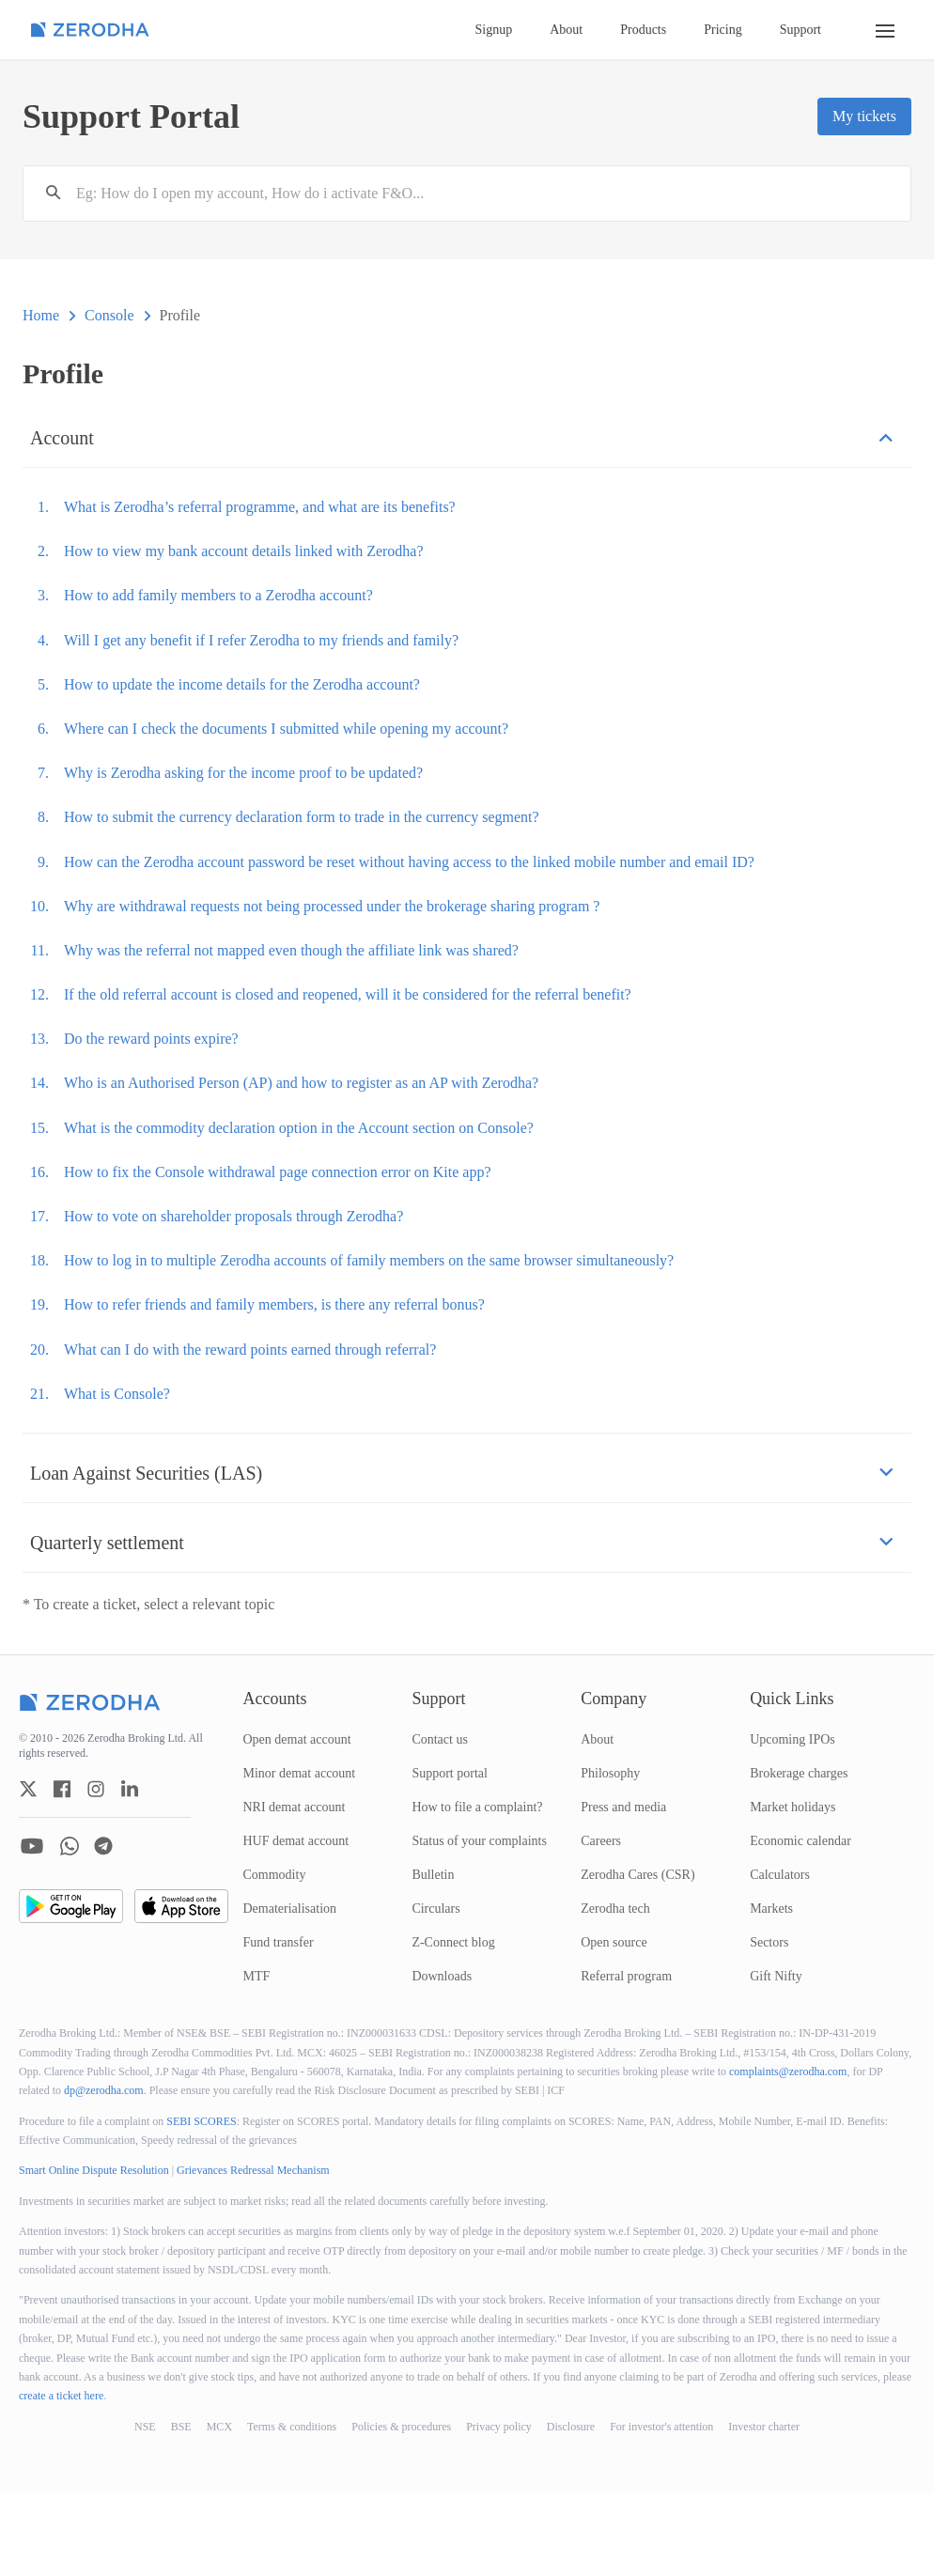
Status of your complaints (479, 1841)
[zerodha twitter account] (28, 1788)
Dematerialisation (290, 1908)
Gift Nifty (776, 1976)
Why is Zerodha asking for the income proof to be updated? (243, 773)
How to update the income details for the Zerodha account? (242, 684)
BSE (181, 2426)
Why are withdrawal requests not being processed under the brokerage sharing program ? (331, 906)
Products (643, 30)
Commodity (274, 1875)
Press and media (623, 1807)
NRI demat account (294, 1807)
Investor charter (764, 2426)
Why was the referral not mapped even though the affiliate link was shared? (291, 950)
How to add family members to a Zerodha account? (218, 595)
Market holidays (792, 1807)
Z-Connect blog (453, 1942)
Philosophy (610, 1773)
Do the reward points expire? (151, 1039)
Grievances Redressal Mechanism (253, 2170)
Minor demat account (299, 1773)
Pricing (722, 30)
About (566, 30)
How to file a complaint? (477, 1807)
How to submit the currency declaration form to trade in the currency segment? (301, 817)
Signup (494, 30)
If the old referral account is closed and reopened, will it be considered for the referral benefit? (347, 994)
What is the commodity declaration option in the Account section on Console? (299, 1128)
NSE (145, 2426)
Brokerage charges (798, 1773)
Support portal (450, 1773)
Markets (771, 1908)
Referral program (626, 1976)
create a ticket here (61, 2395)
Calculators (780, 1875)
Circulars (435, 1908)
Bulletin (433, 1875)
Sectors (769, 1942)
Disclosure (571, 2426)
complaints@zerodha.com (788, 2071)
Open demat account (297, 1739)
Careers (601, 1841)
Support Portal (131, 116)
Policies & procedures (401, 2426)
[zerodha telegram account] (103, 1846)
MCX (219, 2426)
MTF (257, 1976)
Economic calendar (800, 1841)
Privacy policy (499, 2426)
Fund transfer (278, 1942)
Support (800, 30)
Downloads (442, 1976)
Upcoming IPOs (792, 1739)
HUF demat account (296, 1841)
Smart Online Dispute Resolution (94, 2170)
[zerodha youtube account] (32, 1846)
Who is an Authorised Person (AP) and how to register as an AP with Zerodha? (301, 1083)
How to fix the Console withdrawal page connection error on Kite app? (277, 1172)
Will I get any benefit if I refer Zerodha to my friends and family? (261, 640)
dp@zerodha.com (104, 2090)
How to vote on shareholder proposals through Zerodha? (233, 1216)
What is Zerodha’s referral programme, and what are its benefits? (260, 507)
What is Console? (117, 1394)
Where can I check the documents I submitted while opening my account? (286, 729)
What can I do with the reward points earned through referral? (250, 1350)
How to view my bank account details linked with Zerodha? (244, 551)
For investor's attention (661, 2426)
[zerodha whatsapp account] (69, 1846)
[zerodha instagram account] (95, 1788)
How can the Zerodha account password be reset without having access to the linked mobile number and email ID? (409, 862)
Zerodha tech (615, 1908)
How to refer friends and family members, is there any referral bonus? (274, 1304)
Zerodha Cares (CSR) (637, 1875)
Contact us (440, 1739)
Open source (613, 1942)
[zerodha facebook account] (62, 1788)
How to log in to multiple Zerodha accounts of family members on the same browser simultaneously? (369, 1260)
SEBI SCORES (201, 2121)
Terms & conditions (291, 2426)
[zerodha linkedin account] (129, 1788)
